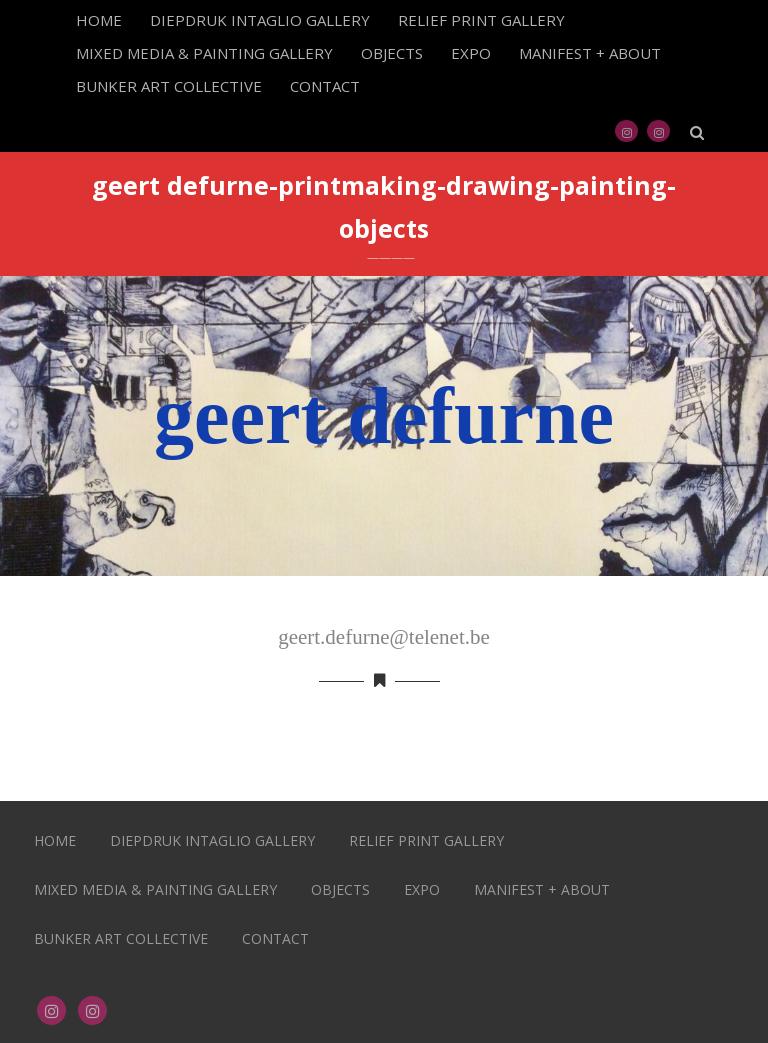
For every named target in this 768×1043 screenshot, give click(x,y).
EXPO (471, 53)
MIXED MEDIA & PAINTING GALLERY (204, 53)
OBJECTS (392, 53)
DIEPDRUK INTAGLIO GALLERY (260, 20)
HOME (99, 20)
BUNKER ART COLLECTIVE (169, 86)
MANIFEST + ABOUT (590, 53)
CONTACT (325, 86)
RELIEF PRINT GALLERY (481, 20)
